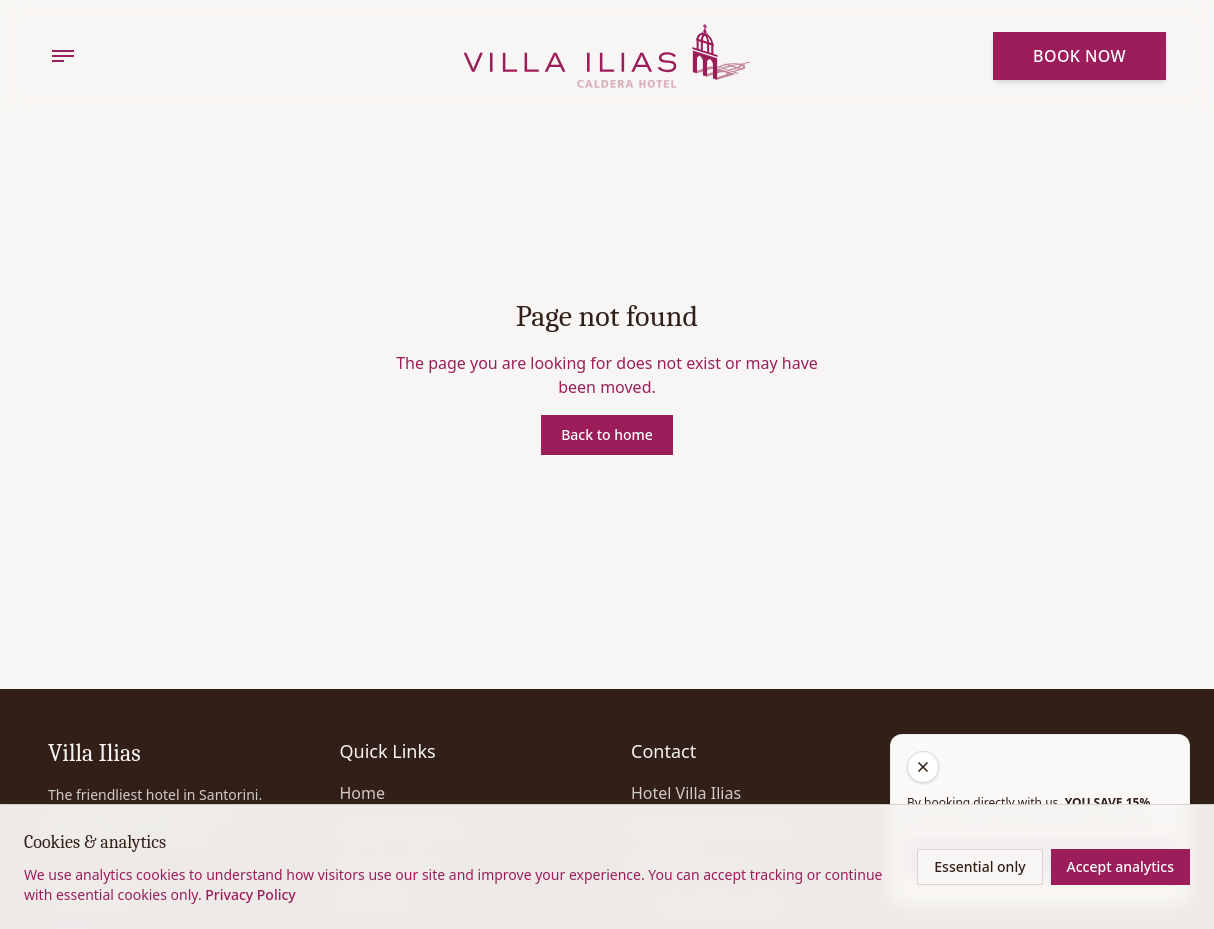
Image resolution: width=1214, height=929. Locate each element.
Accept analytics (1120, 866)
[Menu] (63, 56)
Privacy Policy (250, 894)
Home (363, 793)
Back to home (607, 434)
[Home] (607, 56)
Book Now (1079, 56)
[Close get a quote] (923, 767)
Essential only (979, 866)
